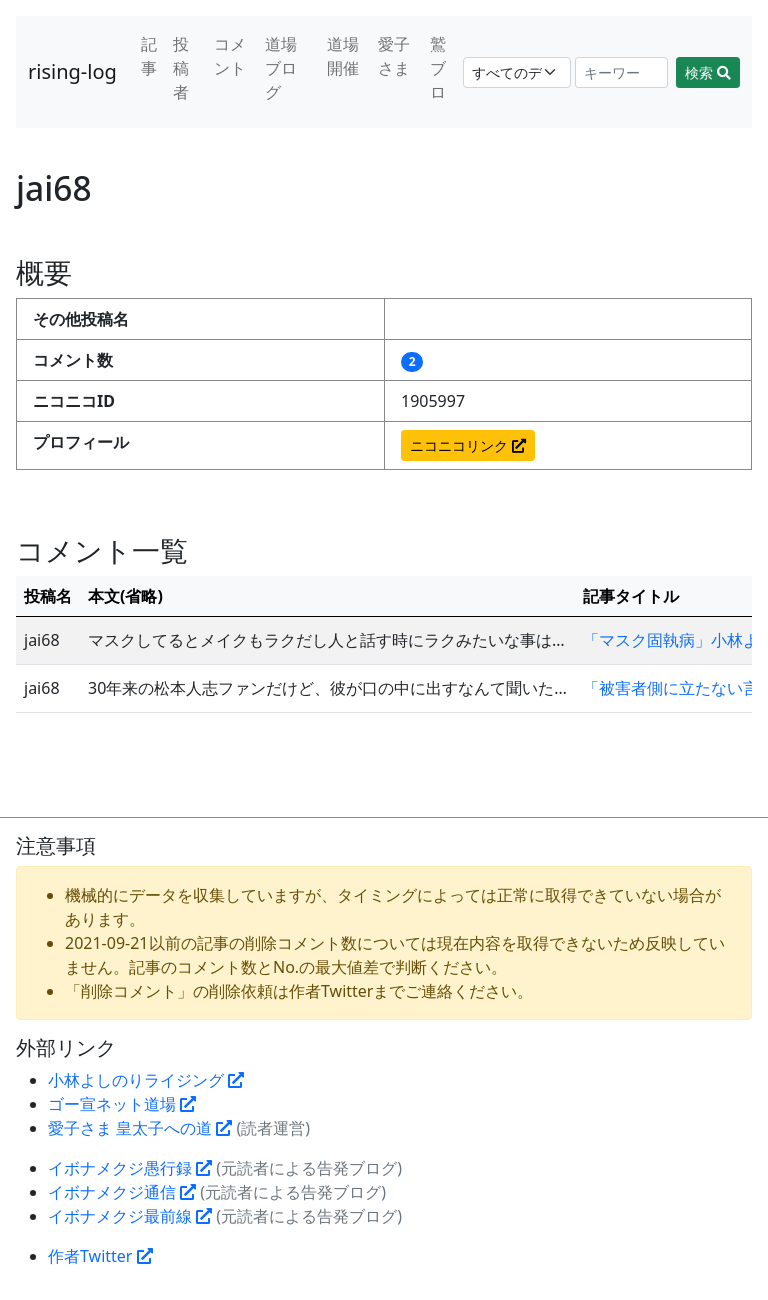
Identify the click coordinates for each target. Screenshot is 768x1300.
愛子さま (394, 56)
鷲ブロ (438, 68)
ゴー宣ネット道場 (122, 1104)
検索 (708, 72)
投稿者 (181, 68)
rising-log (72, 71)
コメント (230, 56)
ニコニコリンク (468, 445)
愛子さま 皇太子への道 (140, 1128)
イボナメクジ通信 (122, 1192)
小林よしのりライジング (146, 1080)
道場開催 (343, 56)
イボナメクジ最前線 (130, 1216)
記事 (149, 56)
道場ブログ (281, 68)
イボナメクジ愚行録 (130, 1168)
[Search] (622, 72)
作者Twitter (100, 1256)
